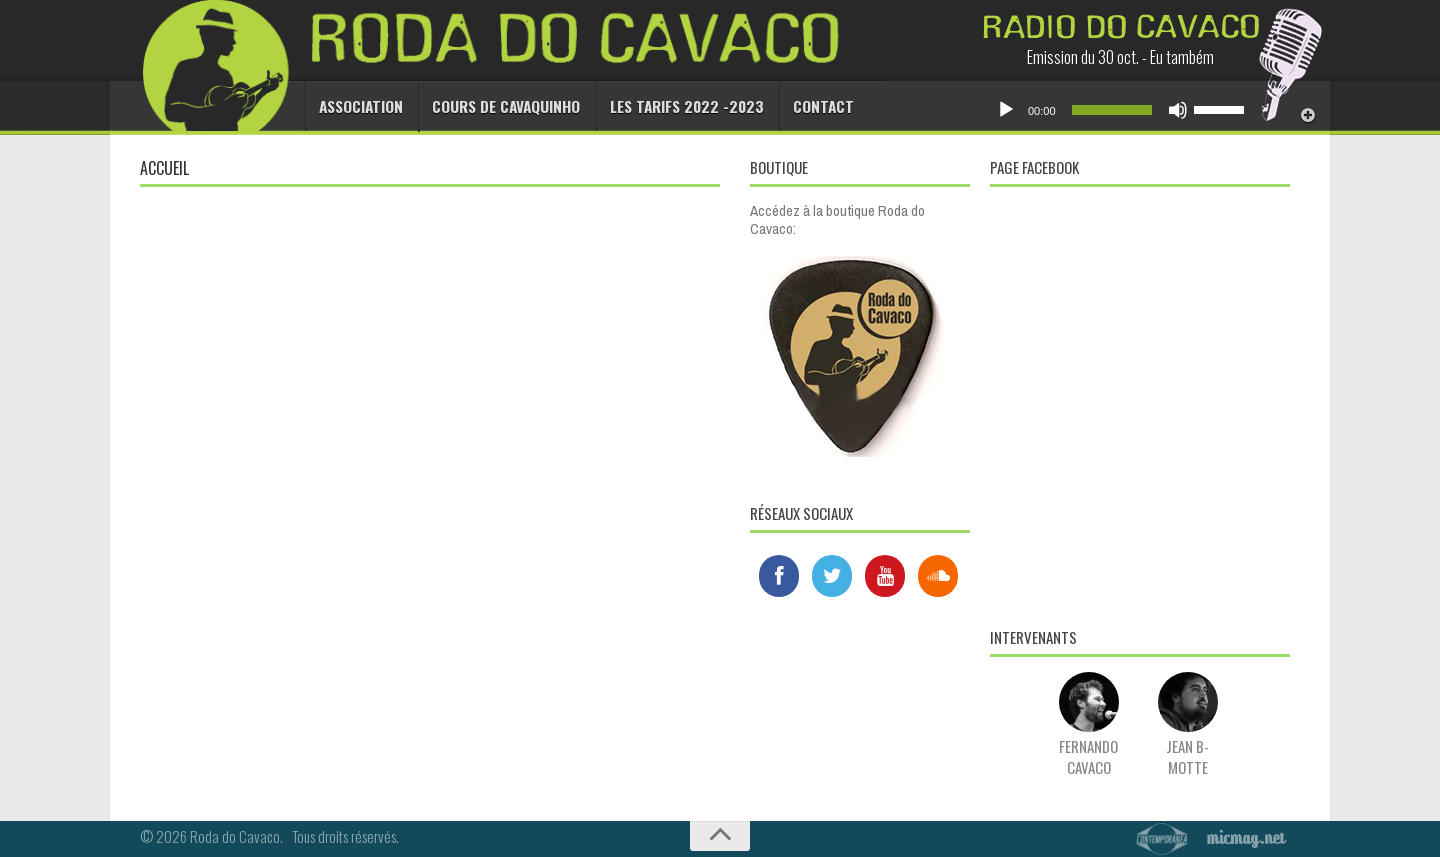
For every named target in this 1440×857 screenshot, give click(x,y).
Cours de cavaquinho (499, 106)
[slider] (1112, 110)
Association (360, 106)
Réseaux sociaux (801, 513)
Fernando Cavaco (1089, 746)
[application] (1120, 110)
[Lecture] (1006, 110)
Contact (798, 106)
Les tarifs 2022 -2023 (671, 106)
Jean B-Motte (1188, 746)
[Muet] (1178, 110)
